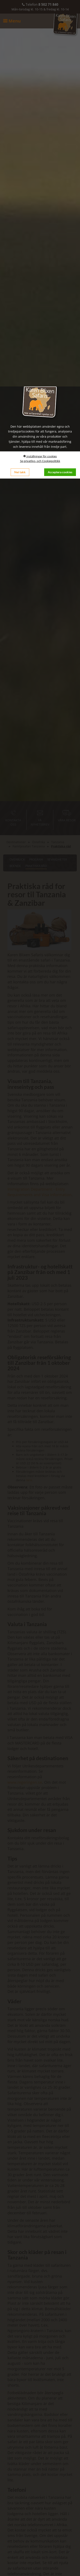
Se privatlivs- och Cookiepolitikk (40, 461)
